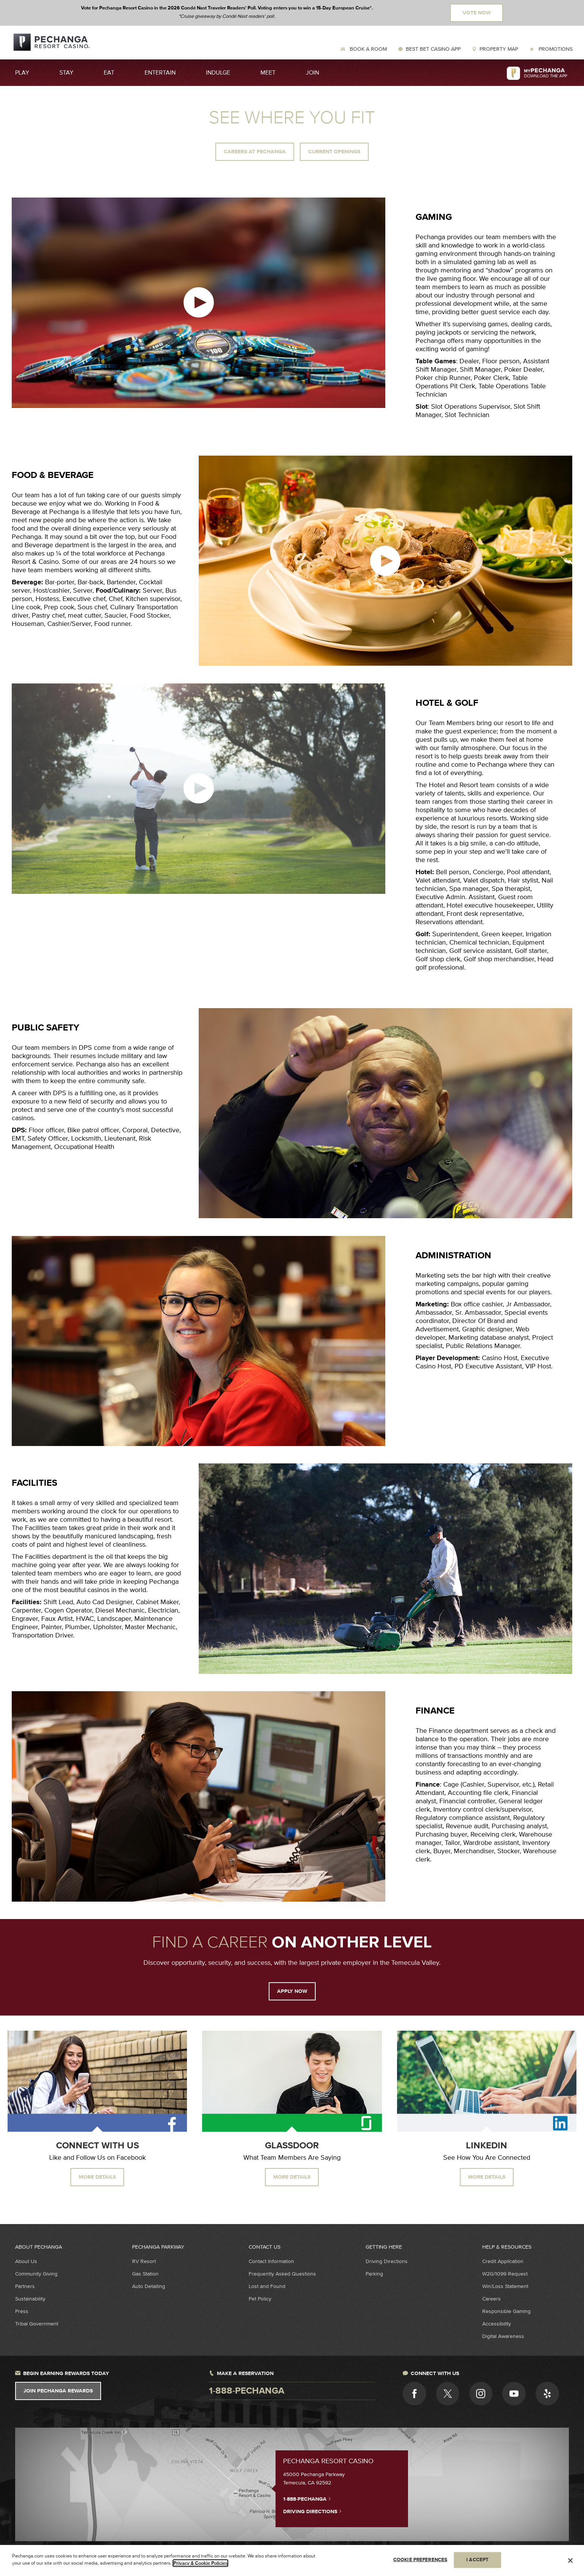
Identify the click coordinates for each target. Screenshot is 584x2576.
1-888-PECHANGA (307, 2499)
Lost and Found (267, 2286)
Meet (268, 72)
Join (312, 72)
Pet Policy (260, 2299)
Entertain (160, 72)
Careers (491, 2299)
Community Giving (36, 2274)
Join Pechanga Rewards (58, 2391)
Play (22, 72)
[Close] (570, 2560)
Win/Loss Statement (505, 2286)
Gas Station (145, 2274)
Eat (109, 72)
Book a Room (367, 49)
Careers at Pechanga (255, 151)
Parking (374, 2274)
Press (21, 2311)
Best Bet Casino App (433, 49)
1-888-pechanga (246, 2391)
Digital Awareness (503, 2336)
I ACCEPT (477, 2560)
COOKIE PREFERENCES (420, 2560)
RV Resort (144, 2261)
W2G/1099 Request (505, 2274)
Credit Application (502, 2261)
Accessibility (496, 2324)
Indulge (218, 72)
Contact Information (271, 2261)
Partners (25, 2286)
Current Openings (334, 151)
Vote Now (477, 12)
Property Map (499, 49)
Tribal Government (36, 2324)
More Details (97, 2177)
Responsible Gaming (506, 2311)
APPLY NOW (292, 1991)
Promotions (555, 49)
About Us (26, 2261)
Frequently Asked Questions (282, 2274)
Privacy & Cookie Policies (200, 2563)
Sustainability (30, 2299)
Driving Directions (387, 2261)
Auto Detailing (148, 2286)
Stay (66, 72)
